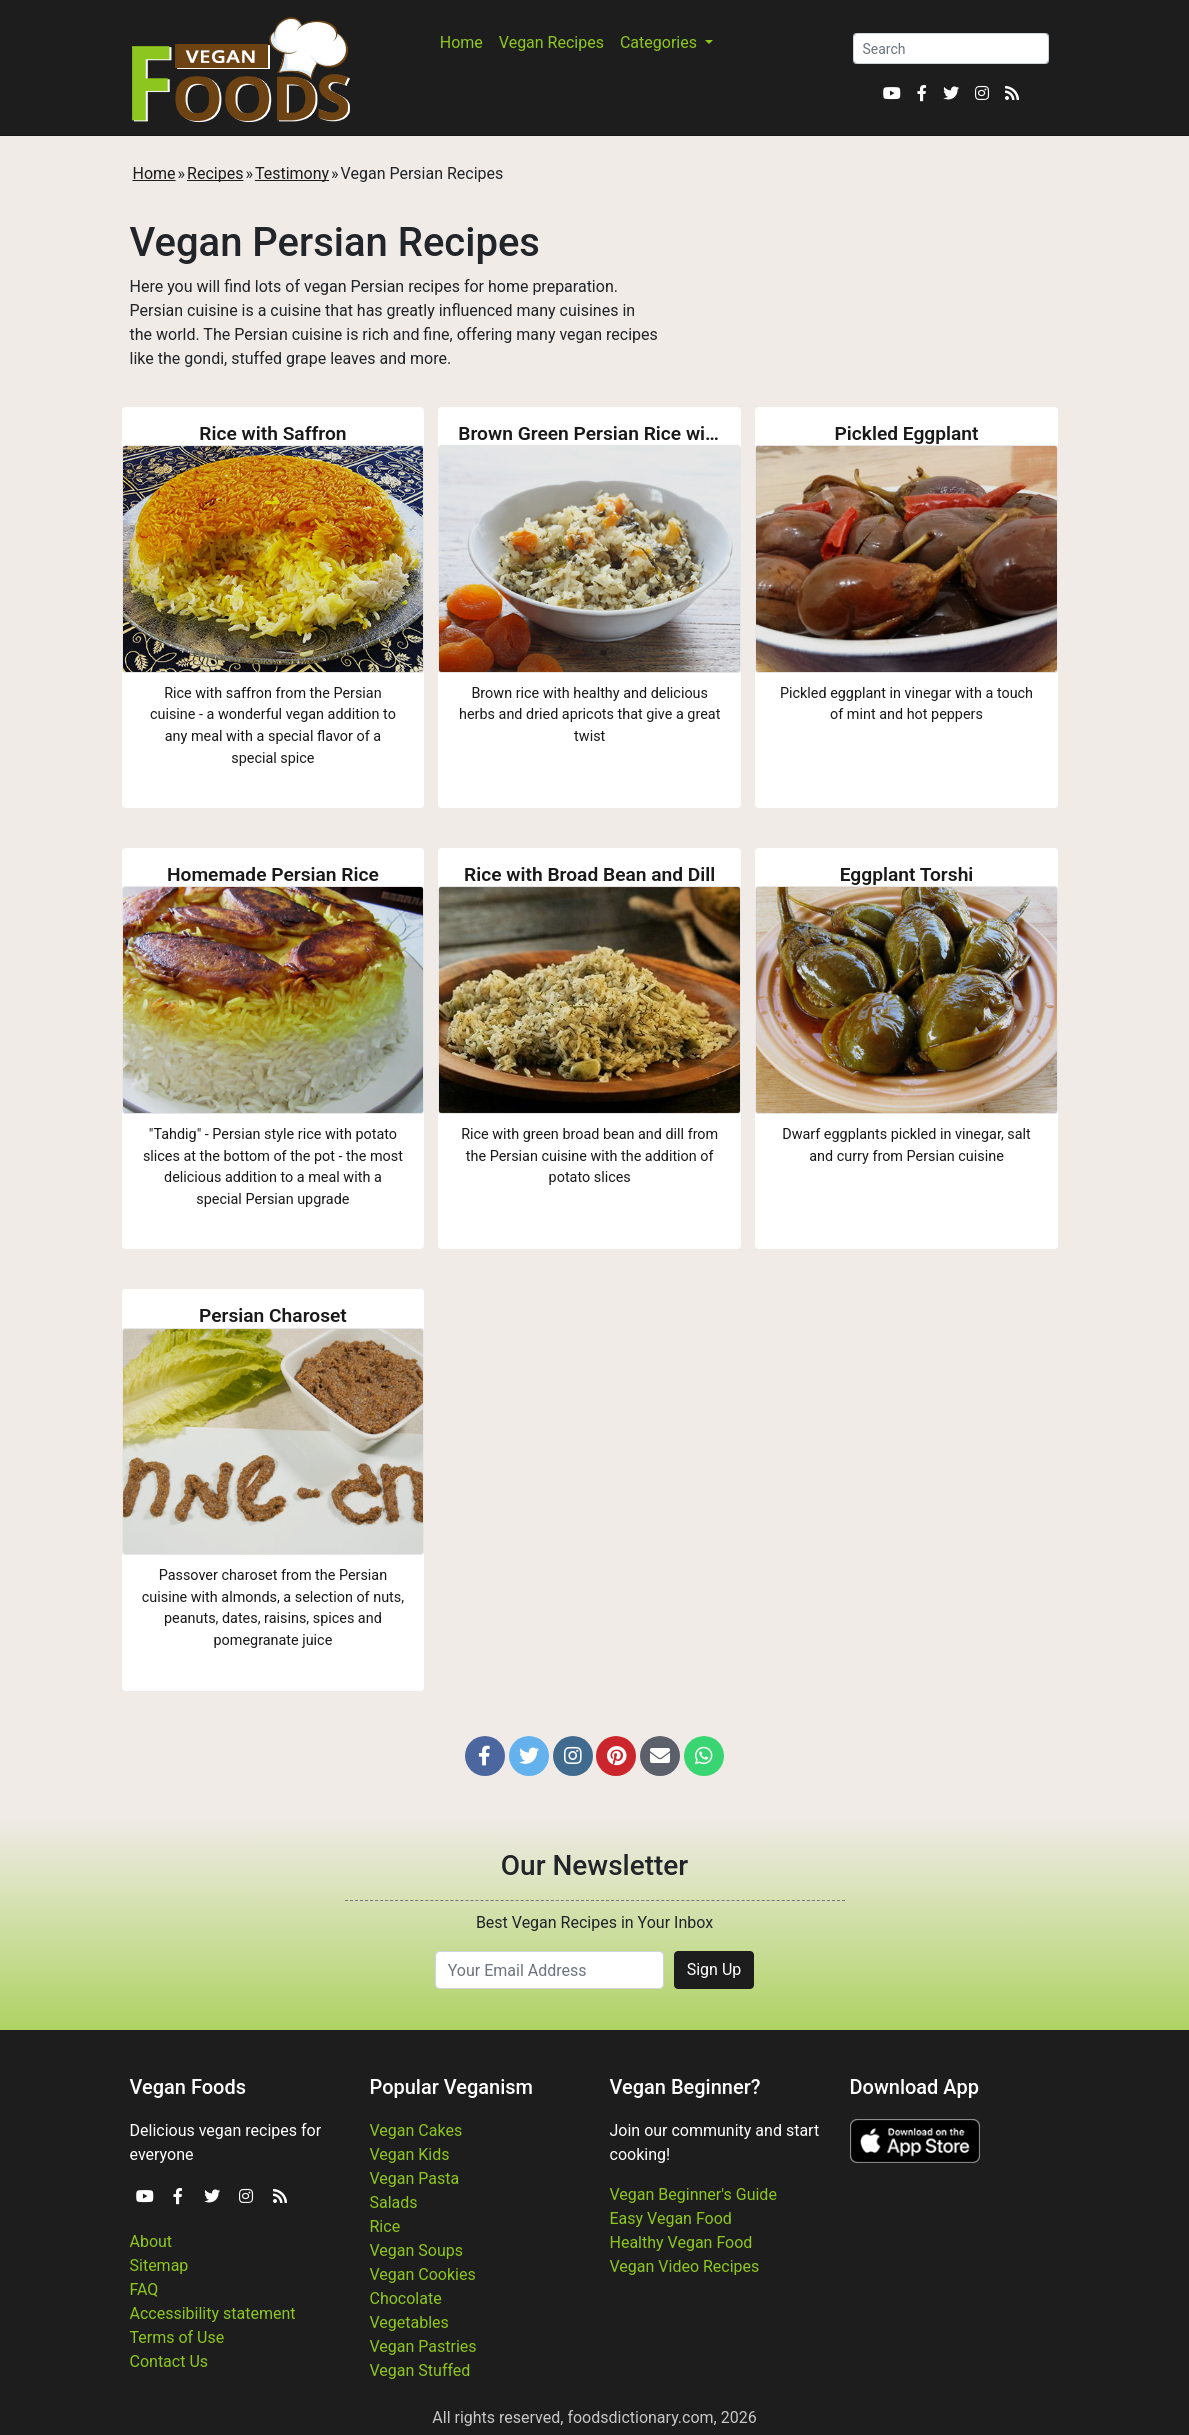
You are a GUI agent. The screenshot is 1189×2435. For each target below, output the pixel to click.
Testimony (292, 173)
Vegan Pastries (423, 2346)
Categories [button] (660, 42)
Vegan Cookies (423, 2274)
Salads (394, 2202)
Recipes (215, 173)
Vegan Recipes (551, 42)
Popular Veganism (452, 2087)
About (151, 2241)
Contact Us (169, 2361)
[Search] (951, 48)
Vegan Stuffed (420, 2370)
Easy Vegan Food (671, 2218)
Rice (385, 2226)
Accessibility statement (213, 2313)
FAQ (144, 2289)
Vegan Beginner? (685, 2087)
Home (461, 42)
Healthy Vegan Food (681, 2242)
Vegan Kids (410, 2154)
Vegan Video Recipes (685, 2266)
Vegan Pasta (415, 2178)
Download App (914, 2087)
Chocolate (406, 2298)
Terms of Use (177, 2337)
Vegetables (409, 2322)
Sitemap (159, 2265)
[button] (485, 1756)
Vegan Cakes (416, 2130)
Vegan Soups (417, 2250)
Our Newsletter (594, 1865)
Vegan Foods (188, 2087)
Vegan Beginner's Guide (693, 2194)
